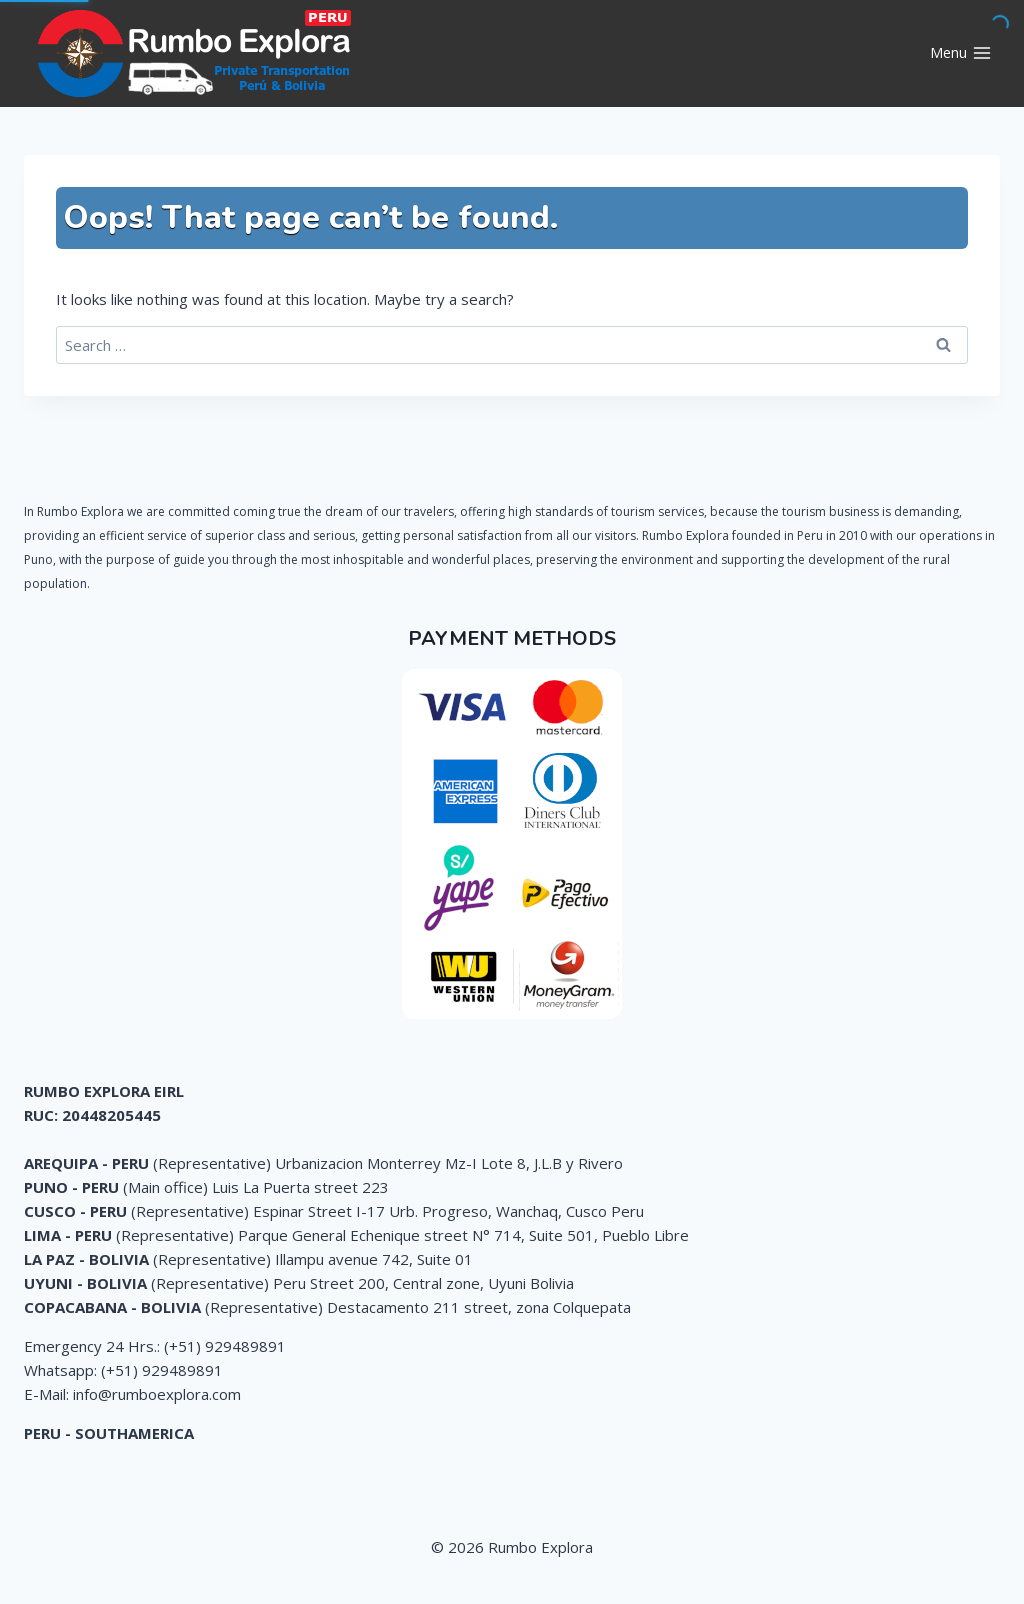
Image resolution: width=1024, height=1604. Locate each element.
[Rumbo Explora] (199, 53)
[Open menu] (960, 54)
